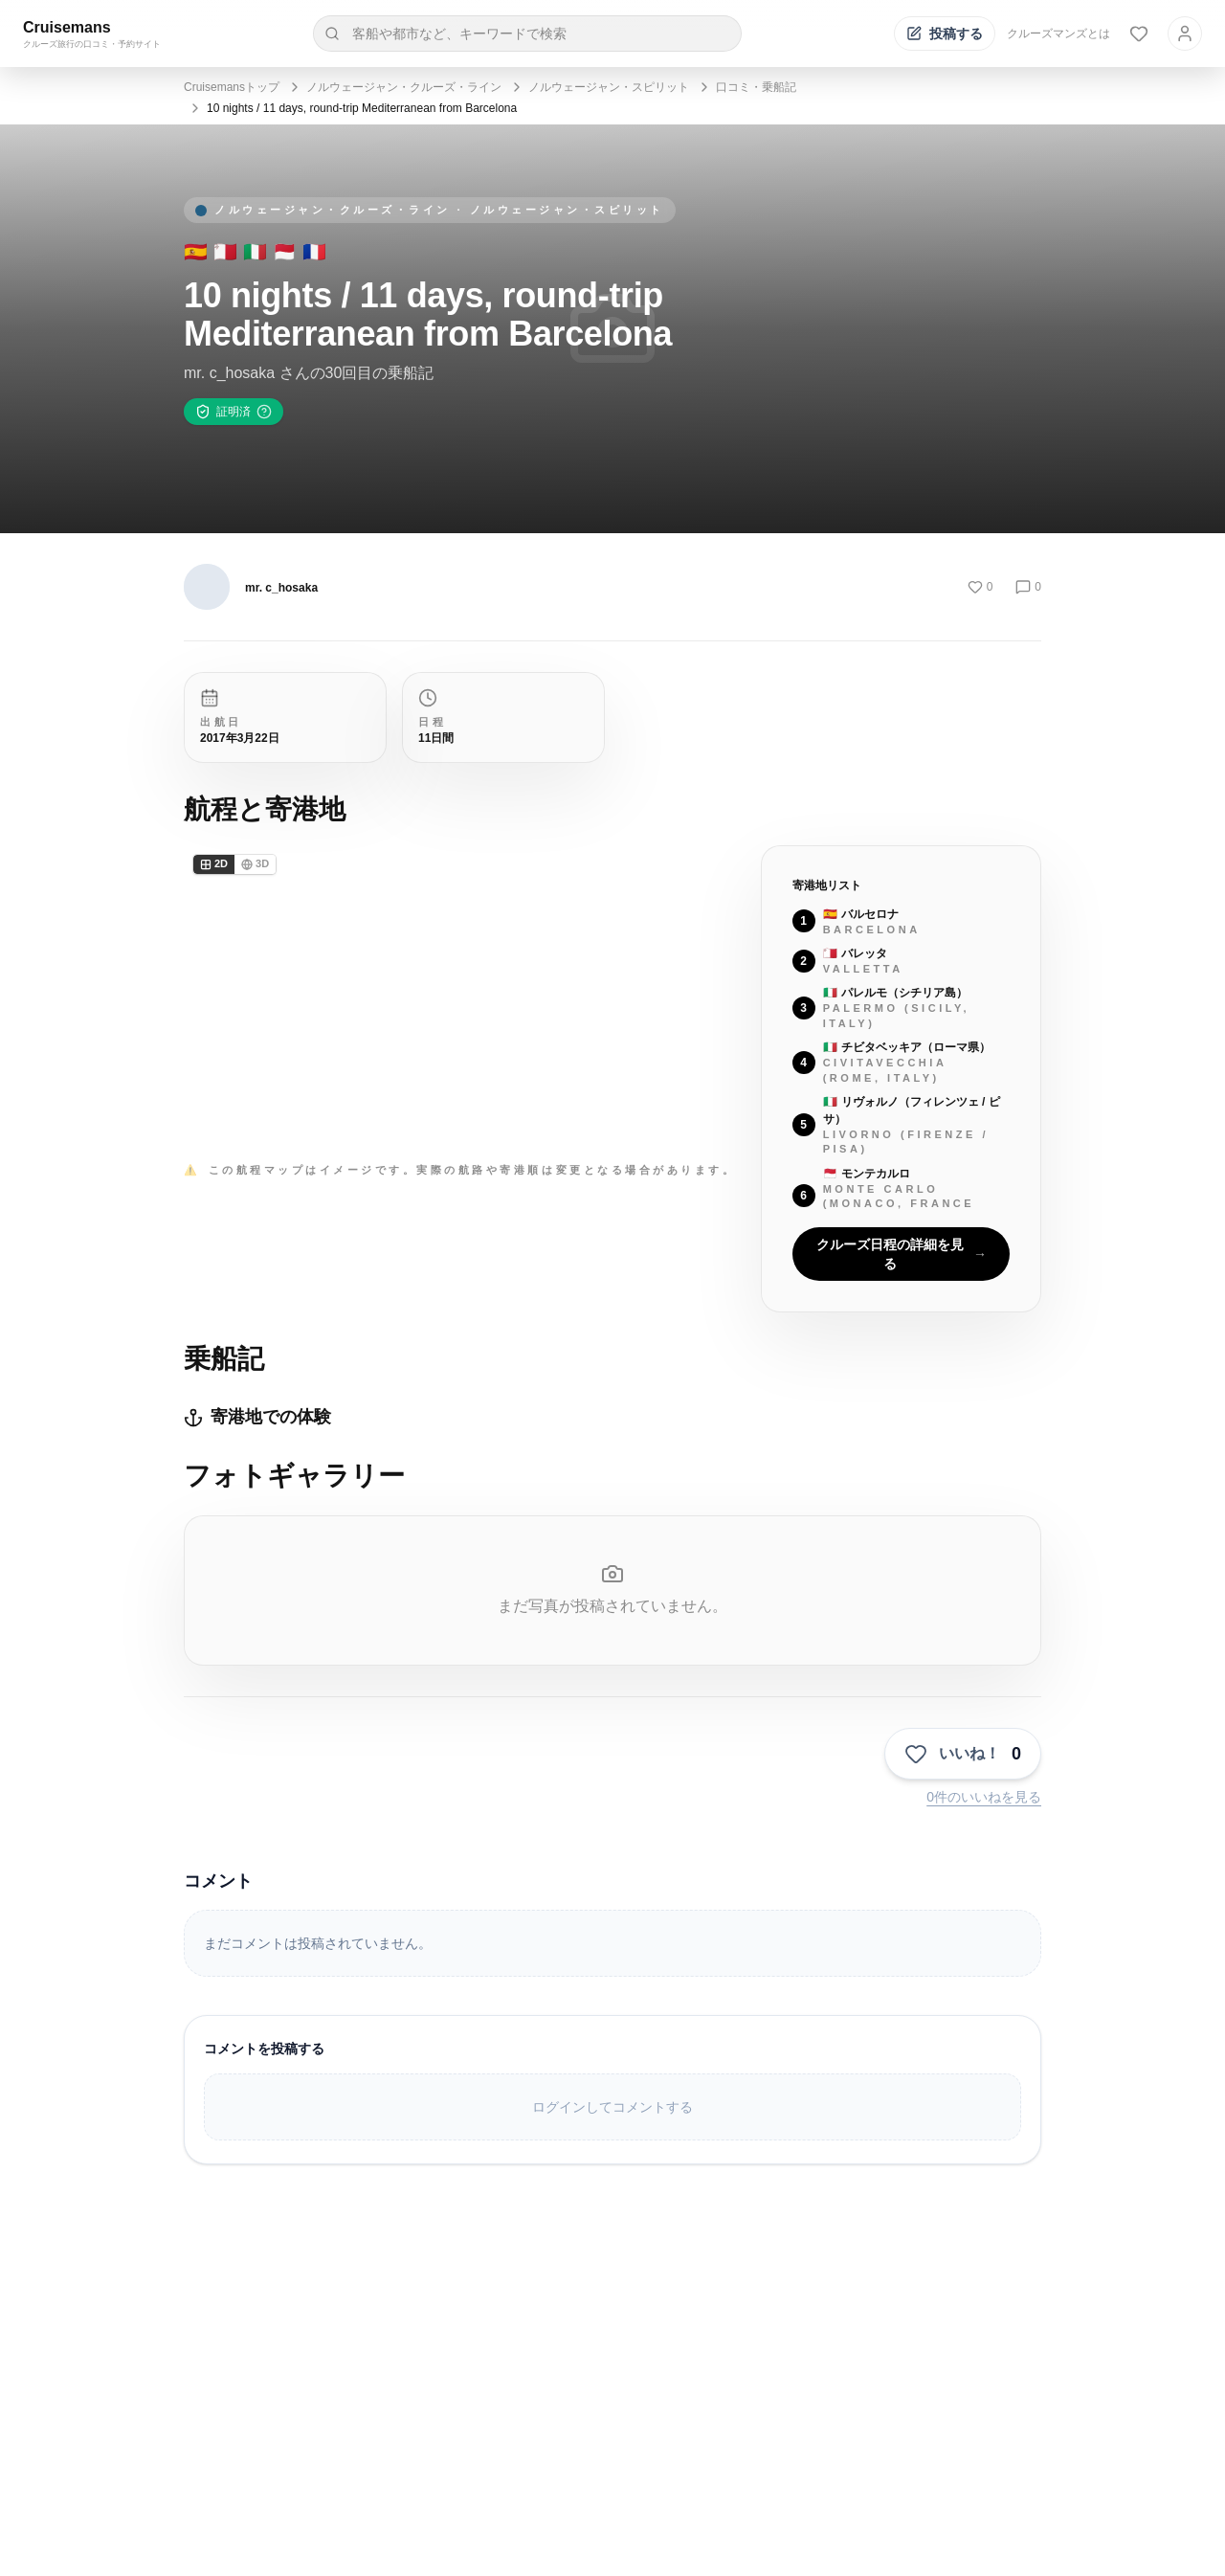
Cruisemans (67, 27)
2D (214, 864)
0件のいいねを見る (983, 1796)
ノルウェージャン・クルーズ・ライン (403, 87)
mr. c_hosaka (281, 587)
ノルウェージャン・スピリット (608, 87)
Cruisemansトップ (231, 87)
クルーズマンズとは (1058, 33)
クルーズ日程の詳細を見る (901, 1254)
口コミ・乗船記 (756, 87)
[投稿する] (944, 33)
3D (255, 864)
